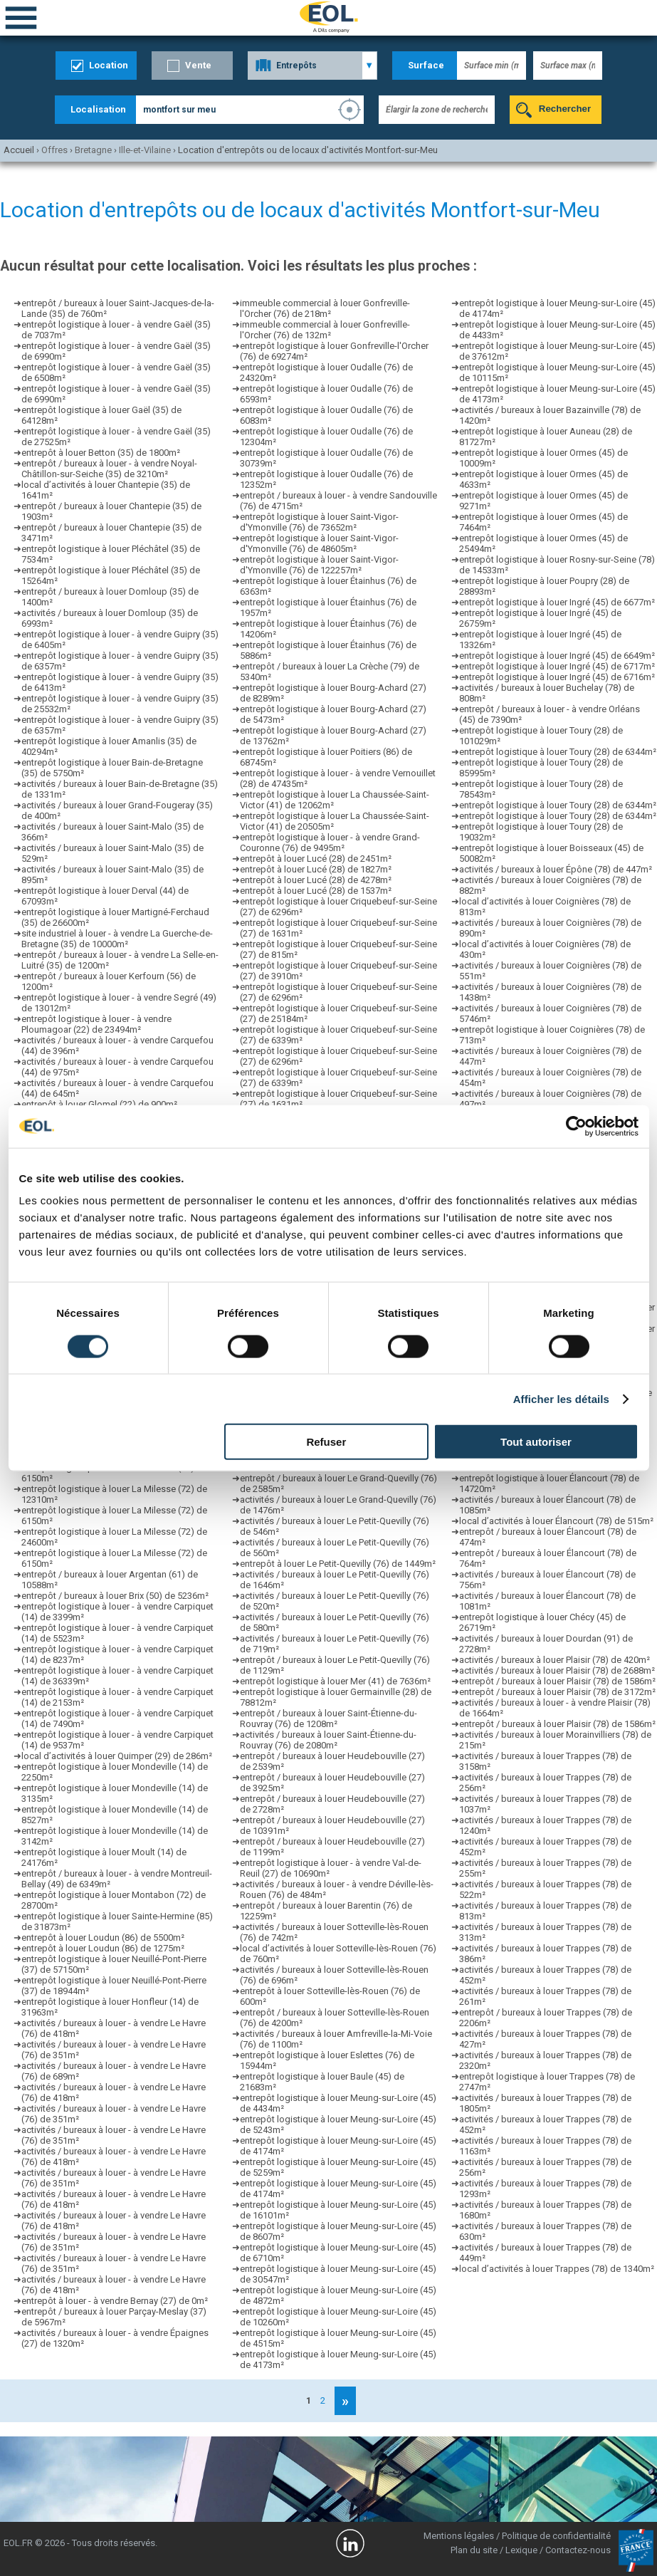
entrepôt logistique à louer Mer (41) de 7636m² (335, 1681)
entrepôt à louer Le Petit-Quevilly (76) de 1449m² (338, 1563)
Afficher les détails (561, 1398)
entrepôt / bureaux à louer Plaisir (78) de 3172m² (557, 1691)
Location (108, 65)
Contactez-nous (578, 2550)
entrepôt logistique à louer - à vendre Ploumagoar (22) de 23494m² (96, 1024)
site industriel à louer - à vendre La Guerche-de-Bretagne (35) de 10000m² (117, 938)
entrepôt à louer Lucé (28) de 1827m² (315, 869)
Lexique (521, 2550)
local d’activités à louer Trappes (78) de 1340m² (556, 2268)
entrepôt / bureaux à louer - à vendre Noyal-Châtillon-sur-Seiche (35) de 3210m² (109, 468)
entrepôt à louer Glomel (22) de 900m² (99, 1104)
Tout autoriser (536, 1442)
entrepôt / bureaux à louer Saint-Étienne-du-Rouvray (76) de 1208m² (328, 1718)
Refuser (326, 1442)
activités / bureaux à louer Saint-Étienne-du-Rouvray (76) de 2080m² (328, 1740)
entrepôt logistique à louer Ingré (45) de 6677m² (557, 602)
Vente (198, 65)
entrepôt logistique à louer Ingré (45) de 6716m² (557, 677)
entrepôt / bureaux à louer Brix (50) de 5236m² (115, 1595)
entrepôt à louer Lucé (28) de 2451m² (315, 858)
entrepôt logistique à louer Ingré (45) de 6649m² (557, 655)
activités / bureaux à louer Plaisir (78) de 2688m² (557, 1670)
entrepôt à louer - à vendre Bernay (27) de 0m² (114, 2300)
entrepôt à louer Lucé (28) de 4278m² (315, 880)
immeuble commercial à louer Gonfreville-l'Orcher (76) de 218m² (325, 308)
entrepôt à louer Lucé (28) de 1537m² (315, 890)
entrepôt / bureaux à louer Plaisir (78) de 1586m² (557, 1681)
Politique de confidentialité (556, 2535)
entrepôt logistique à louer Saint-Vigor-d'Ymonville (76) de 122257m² (319, 564)
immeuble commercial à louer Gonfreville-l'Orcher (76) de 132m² (325, 329)
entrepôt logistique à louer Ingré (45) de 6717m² (557, 666)
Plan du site (474, 2550)
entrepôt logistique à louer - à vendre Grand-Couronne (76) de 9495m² (330, 842)
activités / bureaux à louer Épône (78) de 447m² (555, 869)
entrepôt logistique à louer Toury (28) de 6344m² (557, 751)
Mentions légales (459, 2535)
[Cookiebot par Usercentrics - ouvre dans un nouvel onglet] (576, 1126)
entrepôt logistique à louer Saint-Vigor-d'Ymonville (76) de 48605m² (319, 543)
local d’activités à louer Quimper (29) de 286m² (116, 1756)
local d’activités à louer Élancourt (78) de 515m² (556, 1521)
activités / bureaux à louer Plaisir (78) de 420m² (554, 1659)
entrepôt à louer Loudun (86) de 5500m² (102, 1937)
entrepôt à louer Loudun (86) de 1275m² (102, 1948)
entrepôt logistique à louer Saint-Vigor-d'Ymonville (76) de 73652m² (319, 522)
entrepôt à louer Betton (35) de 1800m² (100, 452)
